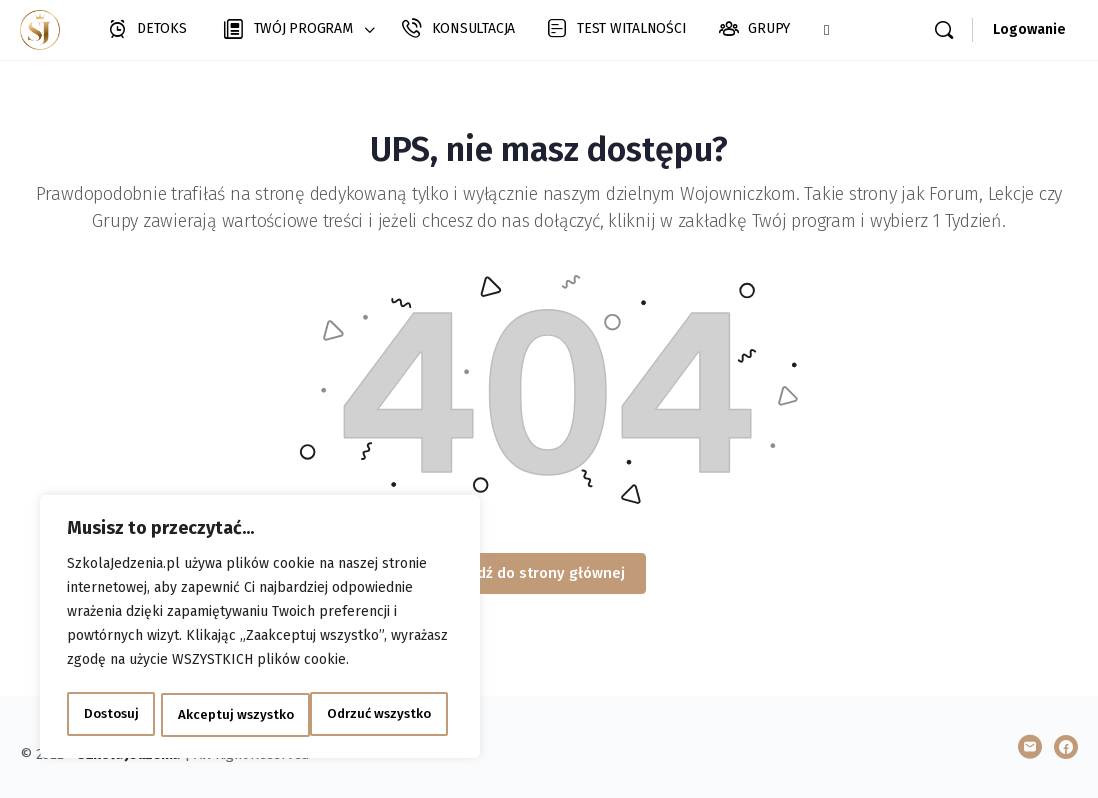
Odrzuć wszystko (228, 714)
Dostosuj (109, 714)
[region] (260, 629)
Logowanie (1029, 29)
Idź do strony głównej (549, 573)
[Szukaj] (944, 30)
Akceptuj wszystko (379, 714)
